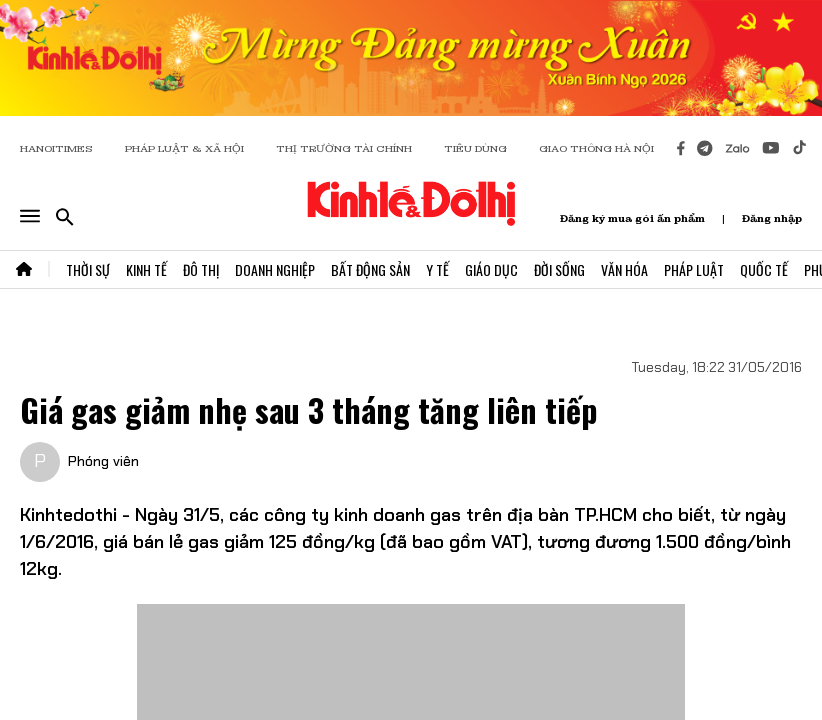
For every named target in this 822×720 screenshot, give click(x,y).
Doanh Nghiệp (275, 269)
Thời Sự (88, 269)
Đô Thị (201, 269)
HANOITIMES (56, 148)
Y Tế (437, 269)
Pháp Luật (694, 269)
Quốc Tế (764, 269)
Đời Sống (559, 269)
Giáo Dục (491, 269)
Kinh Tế (146, 269)
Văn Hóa (624, 269)
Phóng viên (103, 461)
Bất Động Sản (370, 269)
